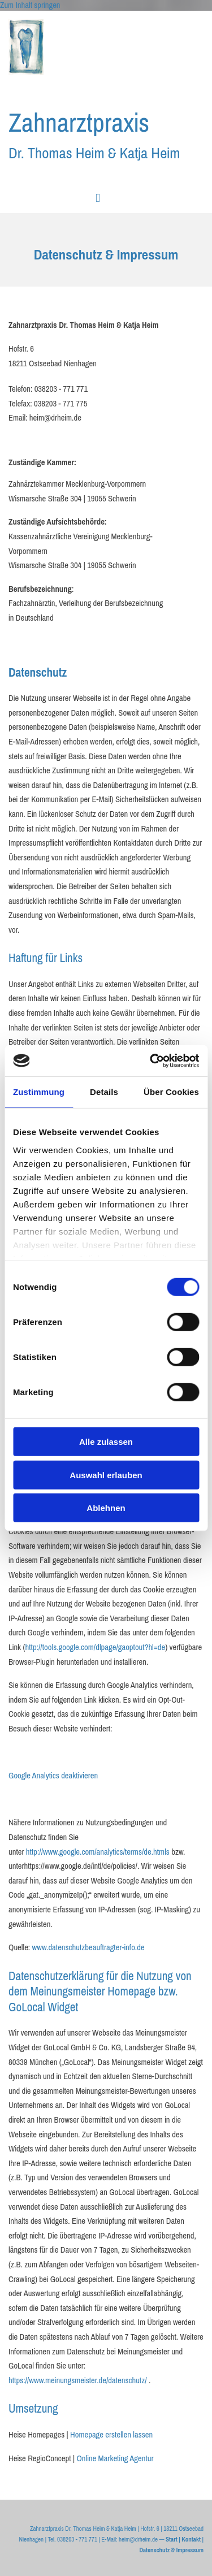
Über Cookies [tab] (171, 1092)
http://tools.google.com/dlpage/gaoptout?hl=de (95, 1647)
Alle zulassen (106, 1442)
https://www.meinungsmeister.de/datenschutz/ (77, 2380)
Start (172, 2539)
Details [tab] (104, 1092)
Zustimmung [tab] (38, 1092)
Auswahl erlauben (106, 1474)
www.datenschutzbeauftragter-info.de (88, 1947)
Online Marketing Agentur (114, 2458)
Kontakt (191, 2539)
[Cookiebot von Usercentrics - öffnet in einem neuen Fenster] (151, 1060)
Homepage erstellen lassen (111, 2435)
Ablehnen (105, 1508)
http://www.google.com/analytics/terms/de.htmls (98, 1852)
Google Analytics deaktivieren (53, 1775)
